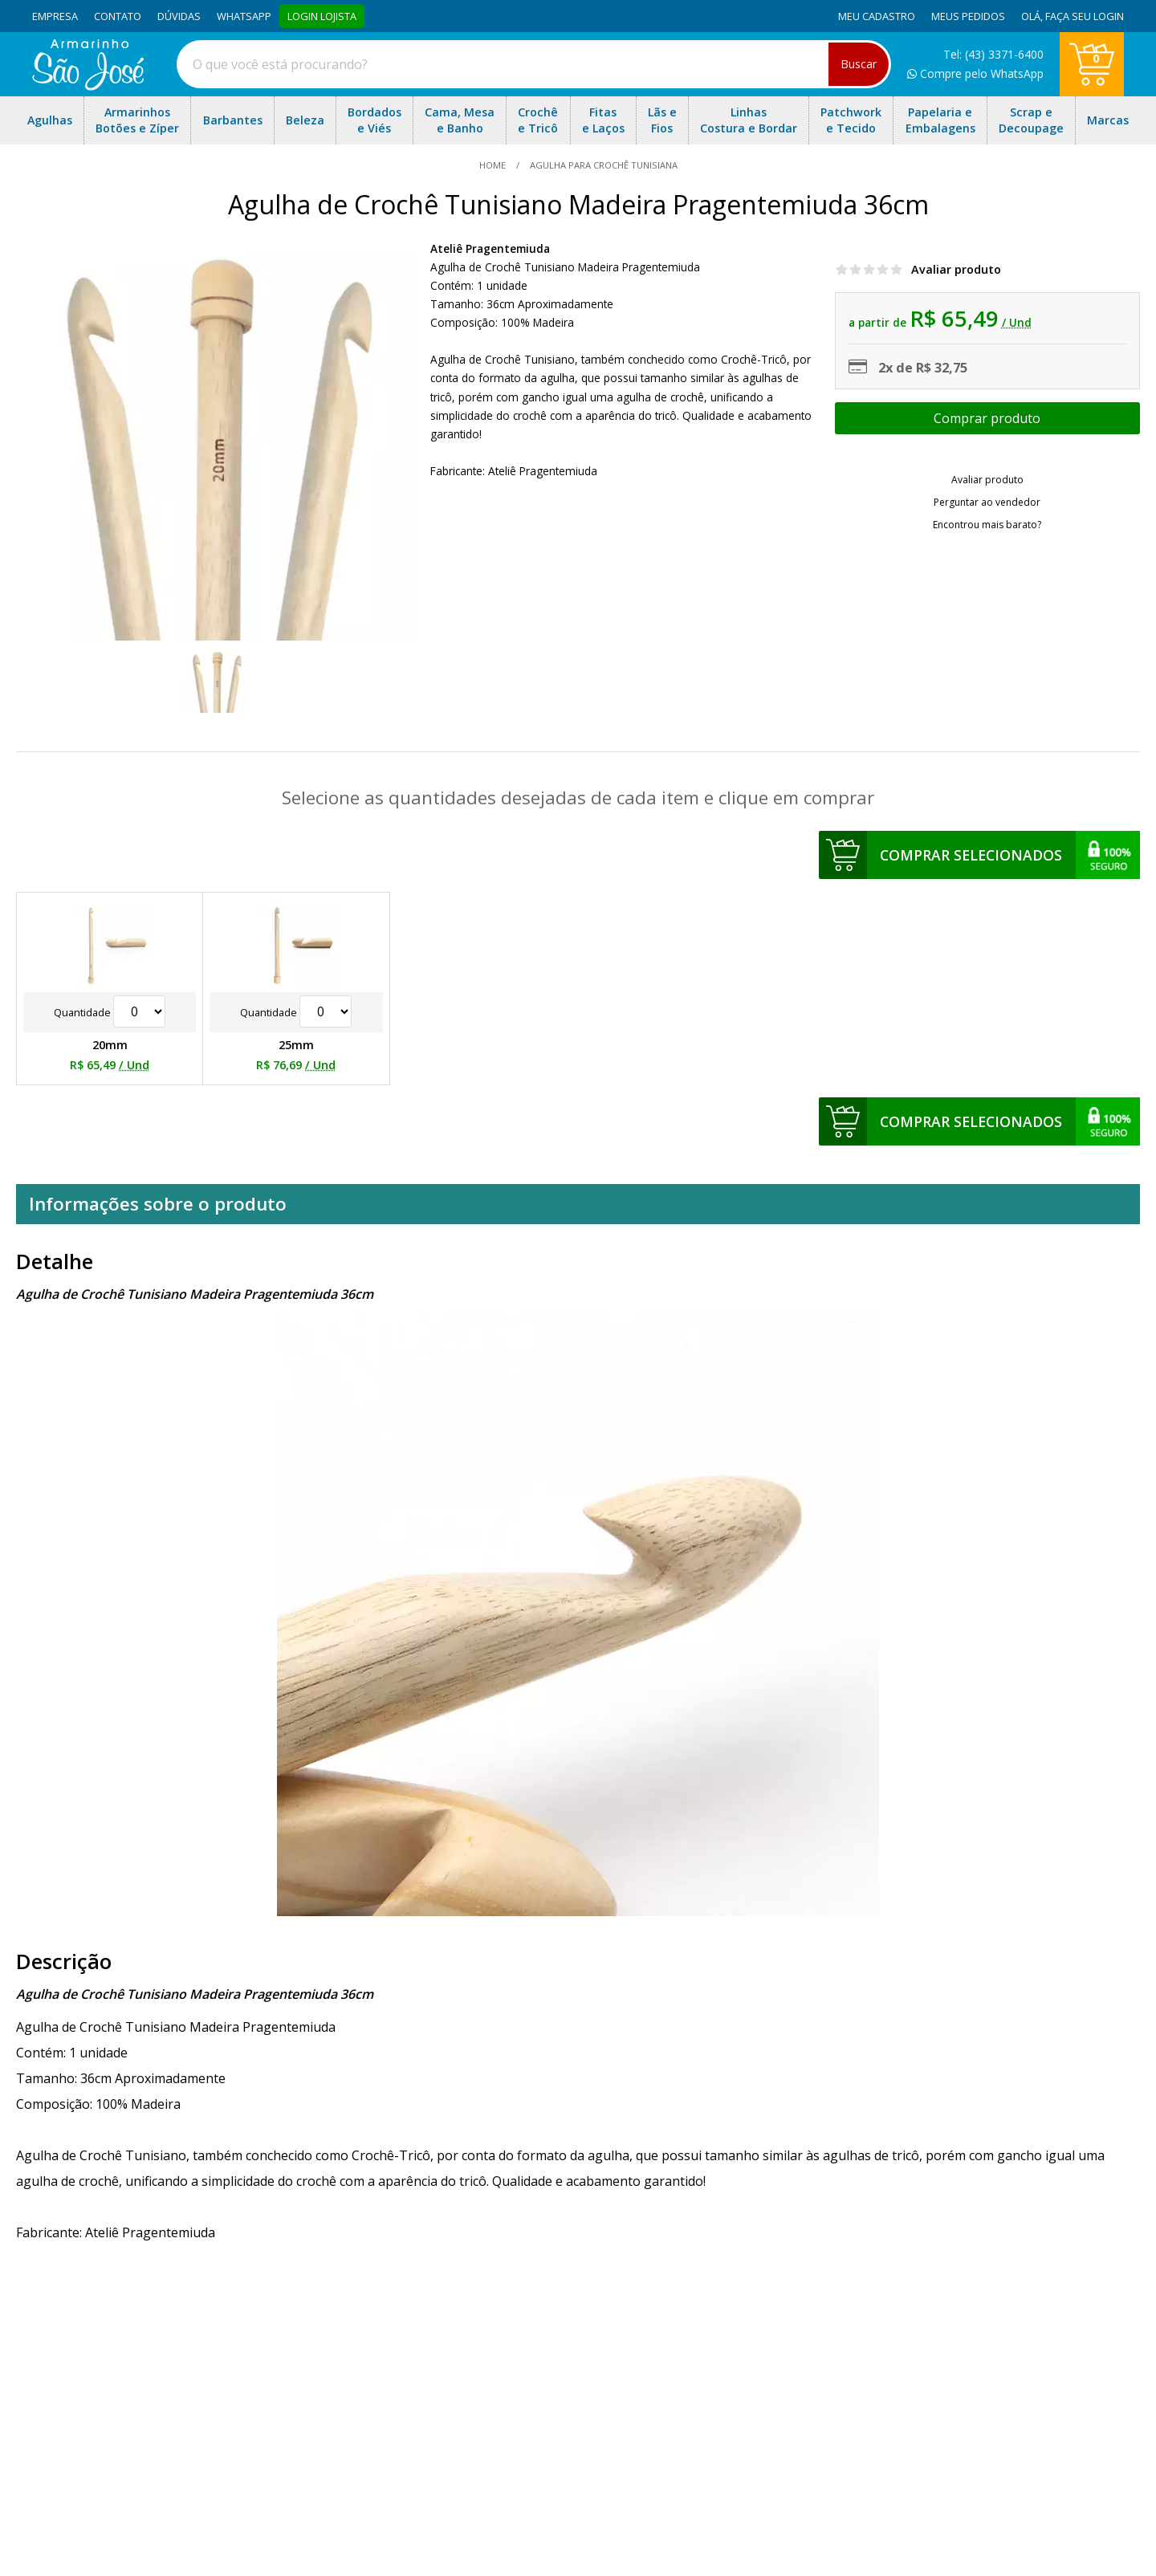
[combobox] (534, 64)
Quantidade (109, 1012)
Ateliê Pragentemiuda (490, 248)
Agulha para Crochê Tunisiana (602, 165)
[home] (88, 86)
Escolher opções (987, 418)
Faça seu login (1084, 16)
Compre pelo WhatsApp (975, 73)
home (493, 165)
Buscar (859, 63)
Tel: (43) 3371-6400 (993, 54)
